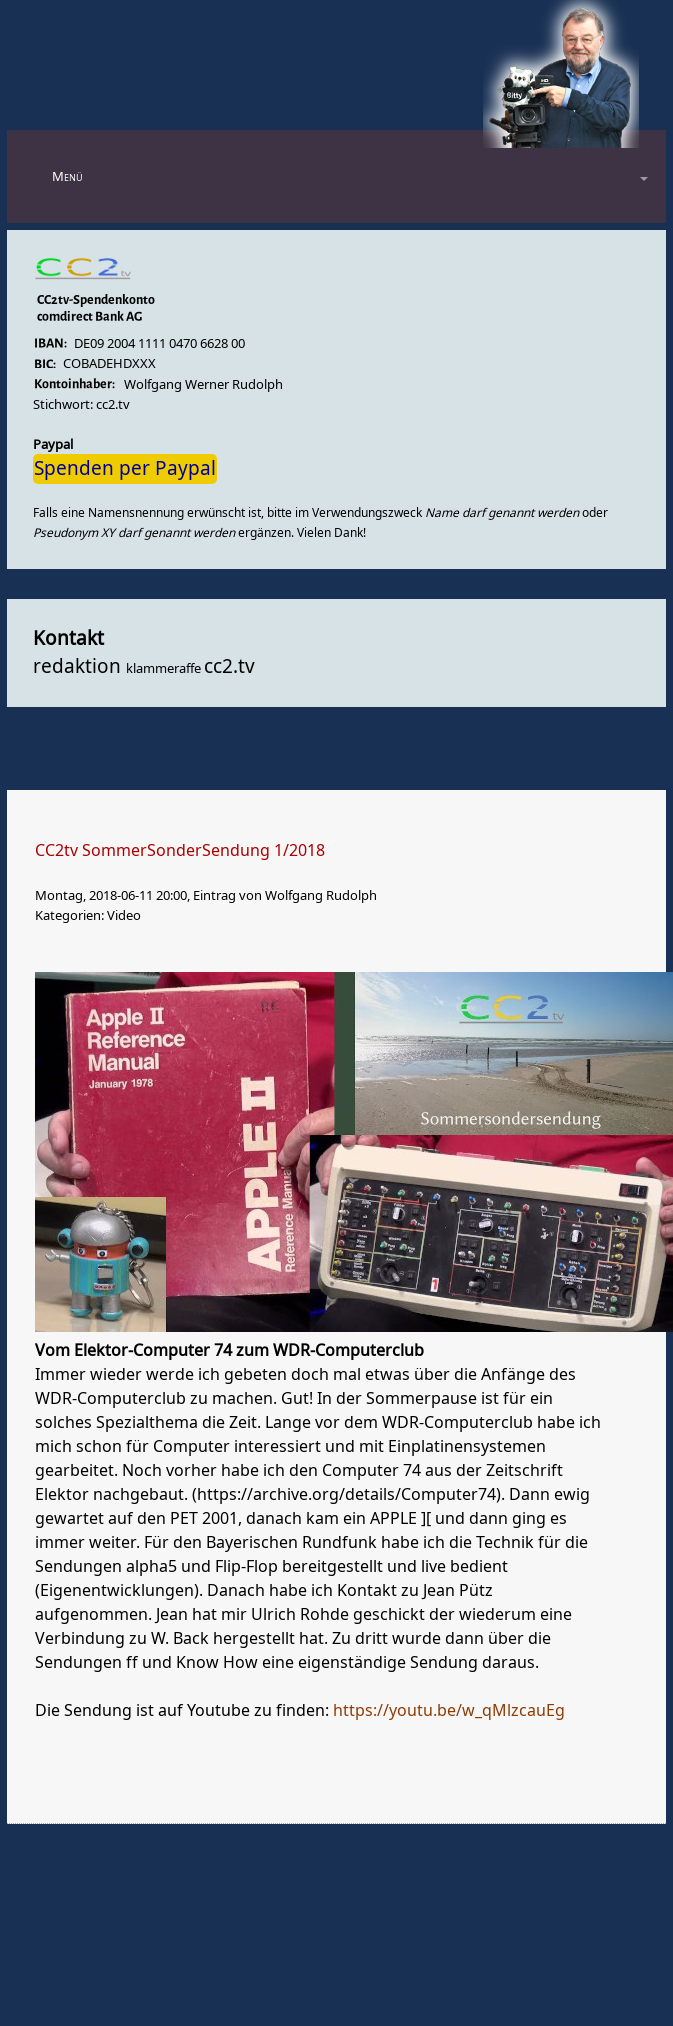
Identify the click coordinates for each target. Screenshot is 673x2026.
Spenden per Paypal (125, 469)
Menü (67, 176)
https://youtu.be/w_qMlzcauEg (449, 1711)
